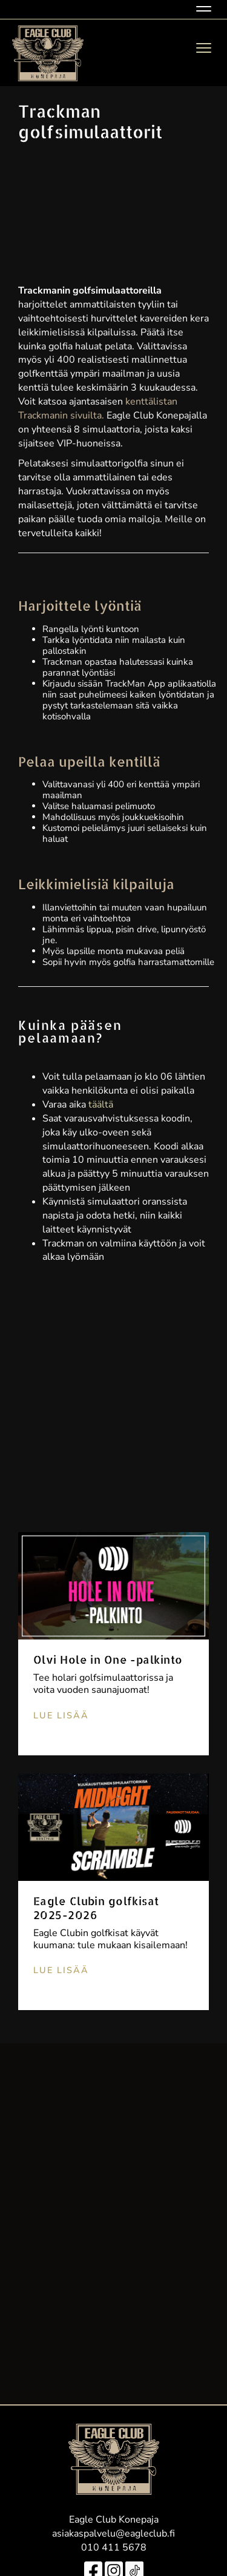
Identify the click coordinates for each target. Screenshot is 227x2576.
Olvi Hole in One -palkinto (107, 1659)
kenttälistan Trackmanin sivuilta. (97, 408)
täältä (100, 1104)
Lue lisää (61, 1715)
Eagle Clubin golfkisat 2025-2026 (96, 1908)
